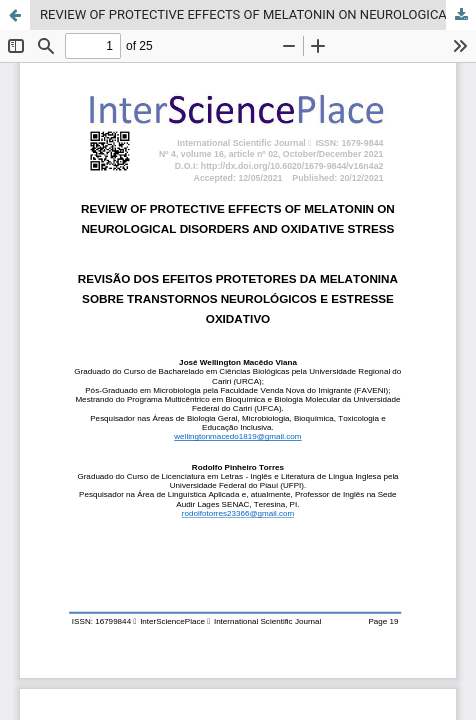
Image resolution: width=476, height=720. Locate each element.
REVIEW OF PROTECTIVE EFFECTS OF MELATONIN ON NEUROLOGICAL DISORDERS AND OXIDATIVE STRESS (258, 14)
